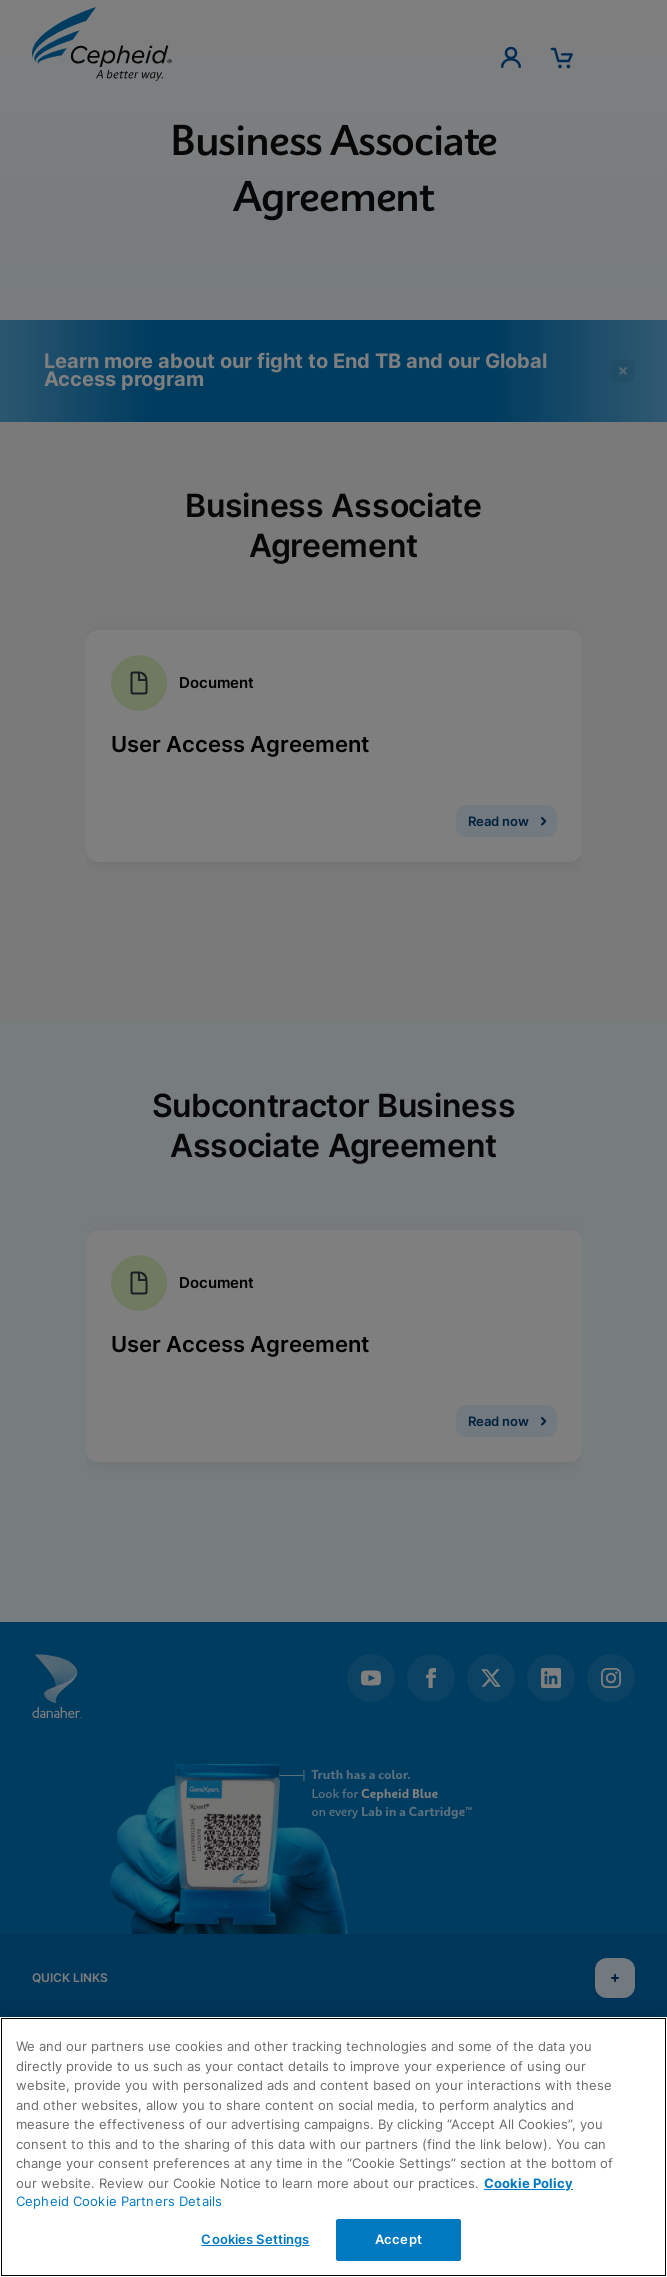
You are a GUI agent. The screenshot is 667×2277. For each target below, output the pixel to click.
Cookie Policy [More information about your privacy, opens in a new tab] (528, 2183)
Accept (398, 2239)
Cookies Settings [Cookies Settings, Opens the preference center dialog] (255, 2239)
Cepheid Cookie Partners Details (119, 2201)
